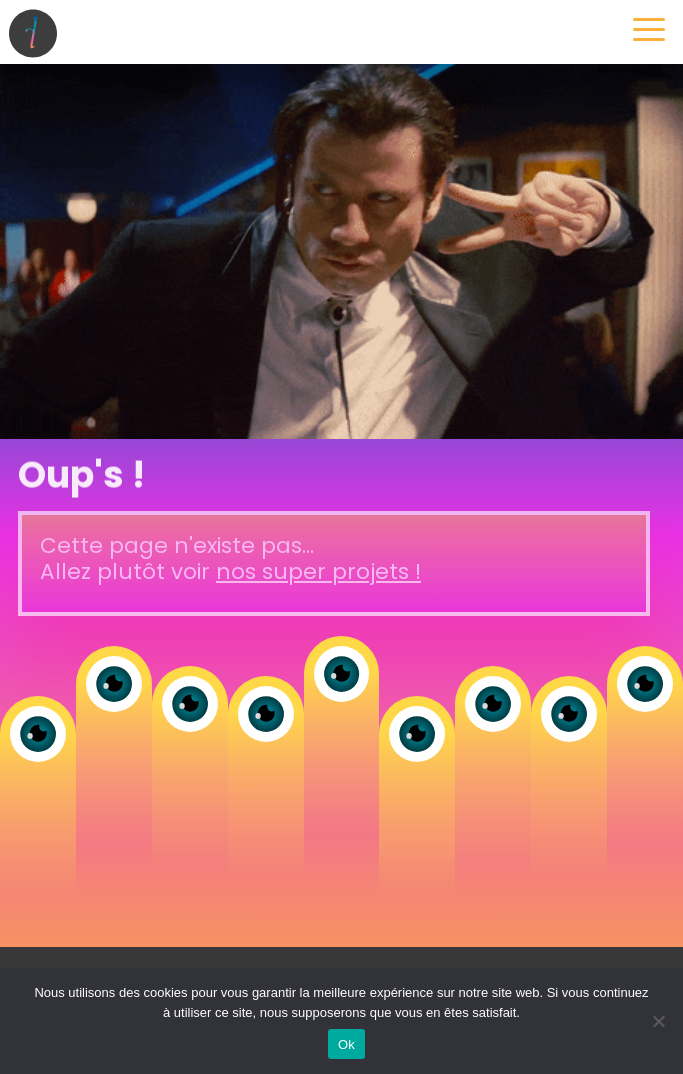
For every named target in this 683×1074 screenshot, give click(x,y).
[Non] (658, 1021)
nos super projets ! (318, 571)
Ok (346, 1044)
